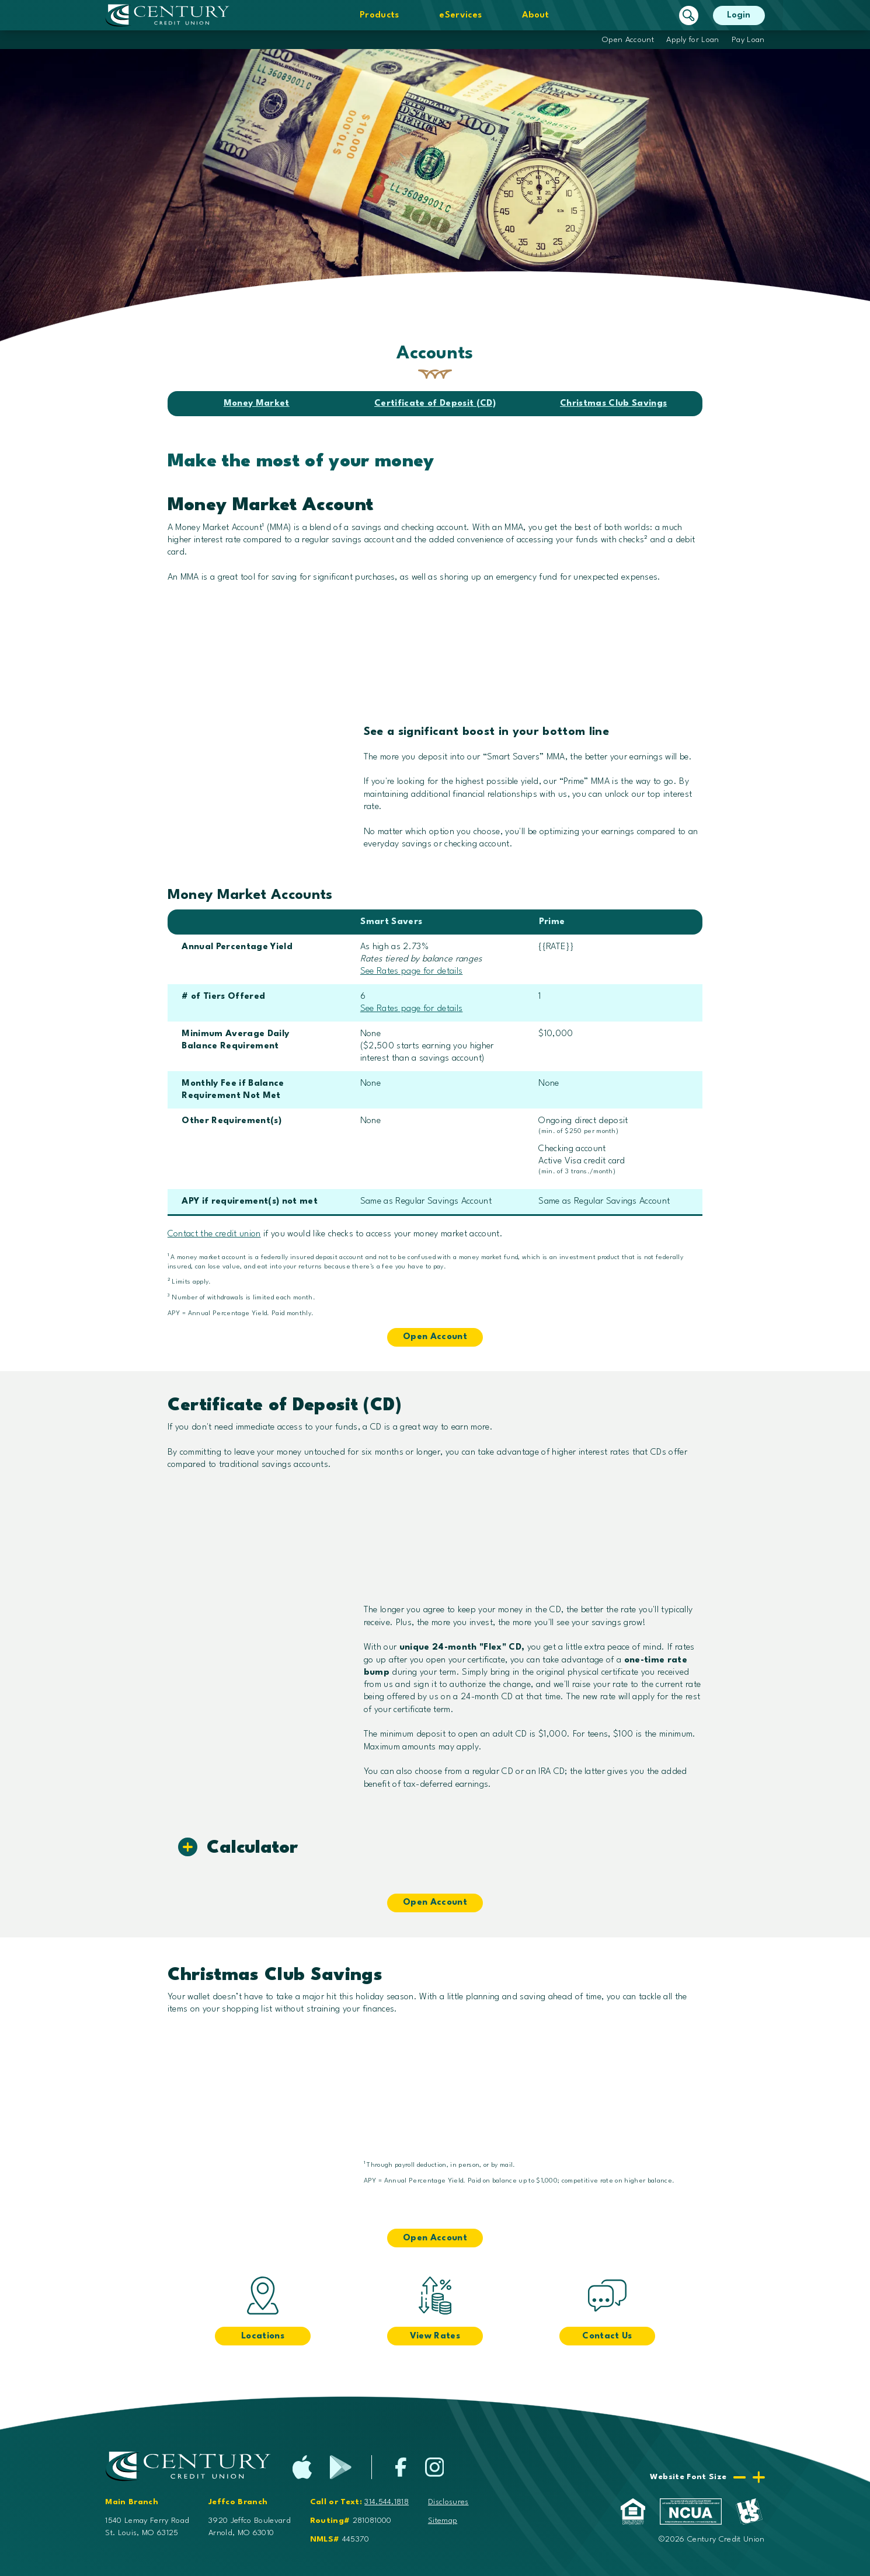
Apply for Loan (692, 40)
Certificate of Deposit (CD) (435, 403)
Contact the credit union (214, 1234)
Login (738, 15)
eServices (460, 15)
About (535, 15)
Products (379, 15)
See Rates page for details (411, 971)
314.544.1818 (386, 2502)
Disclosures (448, 2502)
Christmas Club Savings (613, 403)
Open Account (628, 40)
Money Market (257, 403)
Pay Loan (748, 40)
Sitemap (442, 2521)
